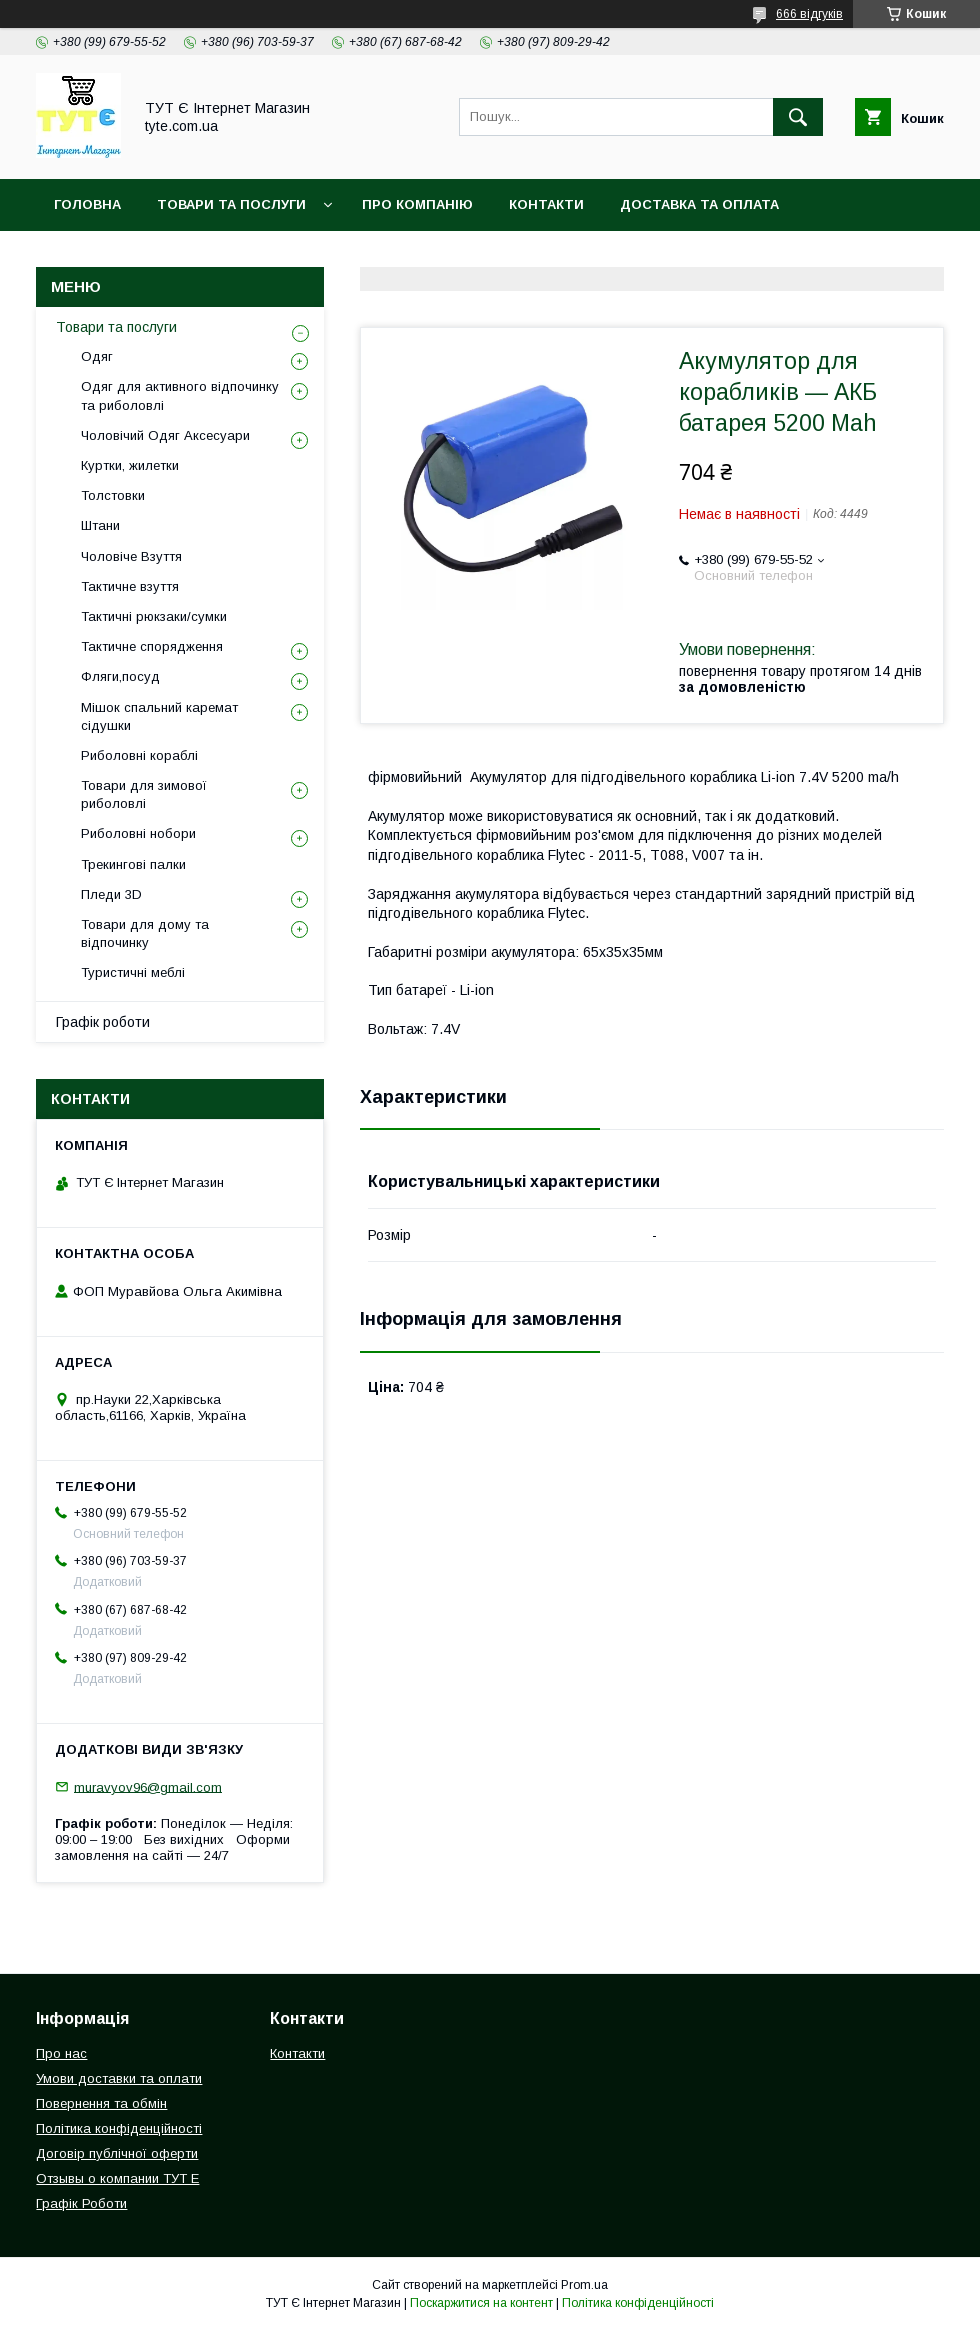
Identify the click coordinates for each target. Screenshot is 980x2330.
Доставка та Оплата (699, 204)
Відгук (725, 256)
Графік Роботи (81, 2203)
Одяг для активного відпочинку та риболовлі (180, 395)
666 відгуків (809, 14)
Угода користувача (590, 256)
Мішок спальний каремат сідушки (159, 716)
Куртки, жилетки (130, 465)
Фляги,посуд (120, 676)
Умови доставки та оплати (119, 2078)
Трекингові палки (133, 864)
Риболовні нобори (138, 833)
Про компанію (417, 204)
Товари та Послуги (231, 204)
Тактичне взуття (130, 586)
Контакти (546, 204)
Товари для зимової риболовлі (144, 794)
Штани (100, 525)
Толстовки (113, 495)
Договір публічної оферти (117, 2153)
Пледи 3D (111, 894)
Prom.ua (584, 2285)
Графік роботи (103, 1022)
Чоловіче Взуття (131, 556)
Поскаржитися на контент (481, 2303)
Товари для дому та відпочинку (145, 933)
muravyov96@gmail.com (148, 1786)
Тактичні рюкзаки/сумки (154, 616)
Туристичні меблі (133, 972)
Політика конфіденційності (369, 256)
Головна (87, 204)
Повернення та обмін (138, 256)
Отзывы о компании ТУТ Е (117, 2178)
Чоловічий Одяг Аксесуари (165, 435)
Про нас (61, 2053)
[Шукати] (798, 117)
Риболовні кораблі (139, 755)
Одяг (97, 356)
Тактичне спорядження (152, 646)
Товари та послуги (116, 327)
